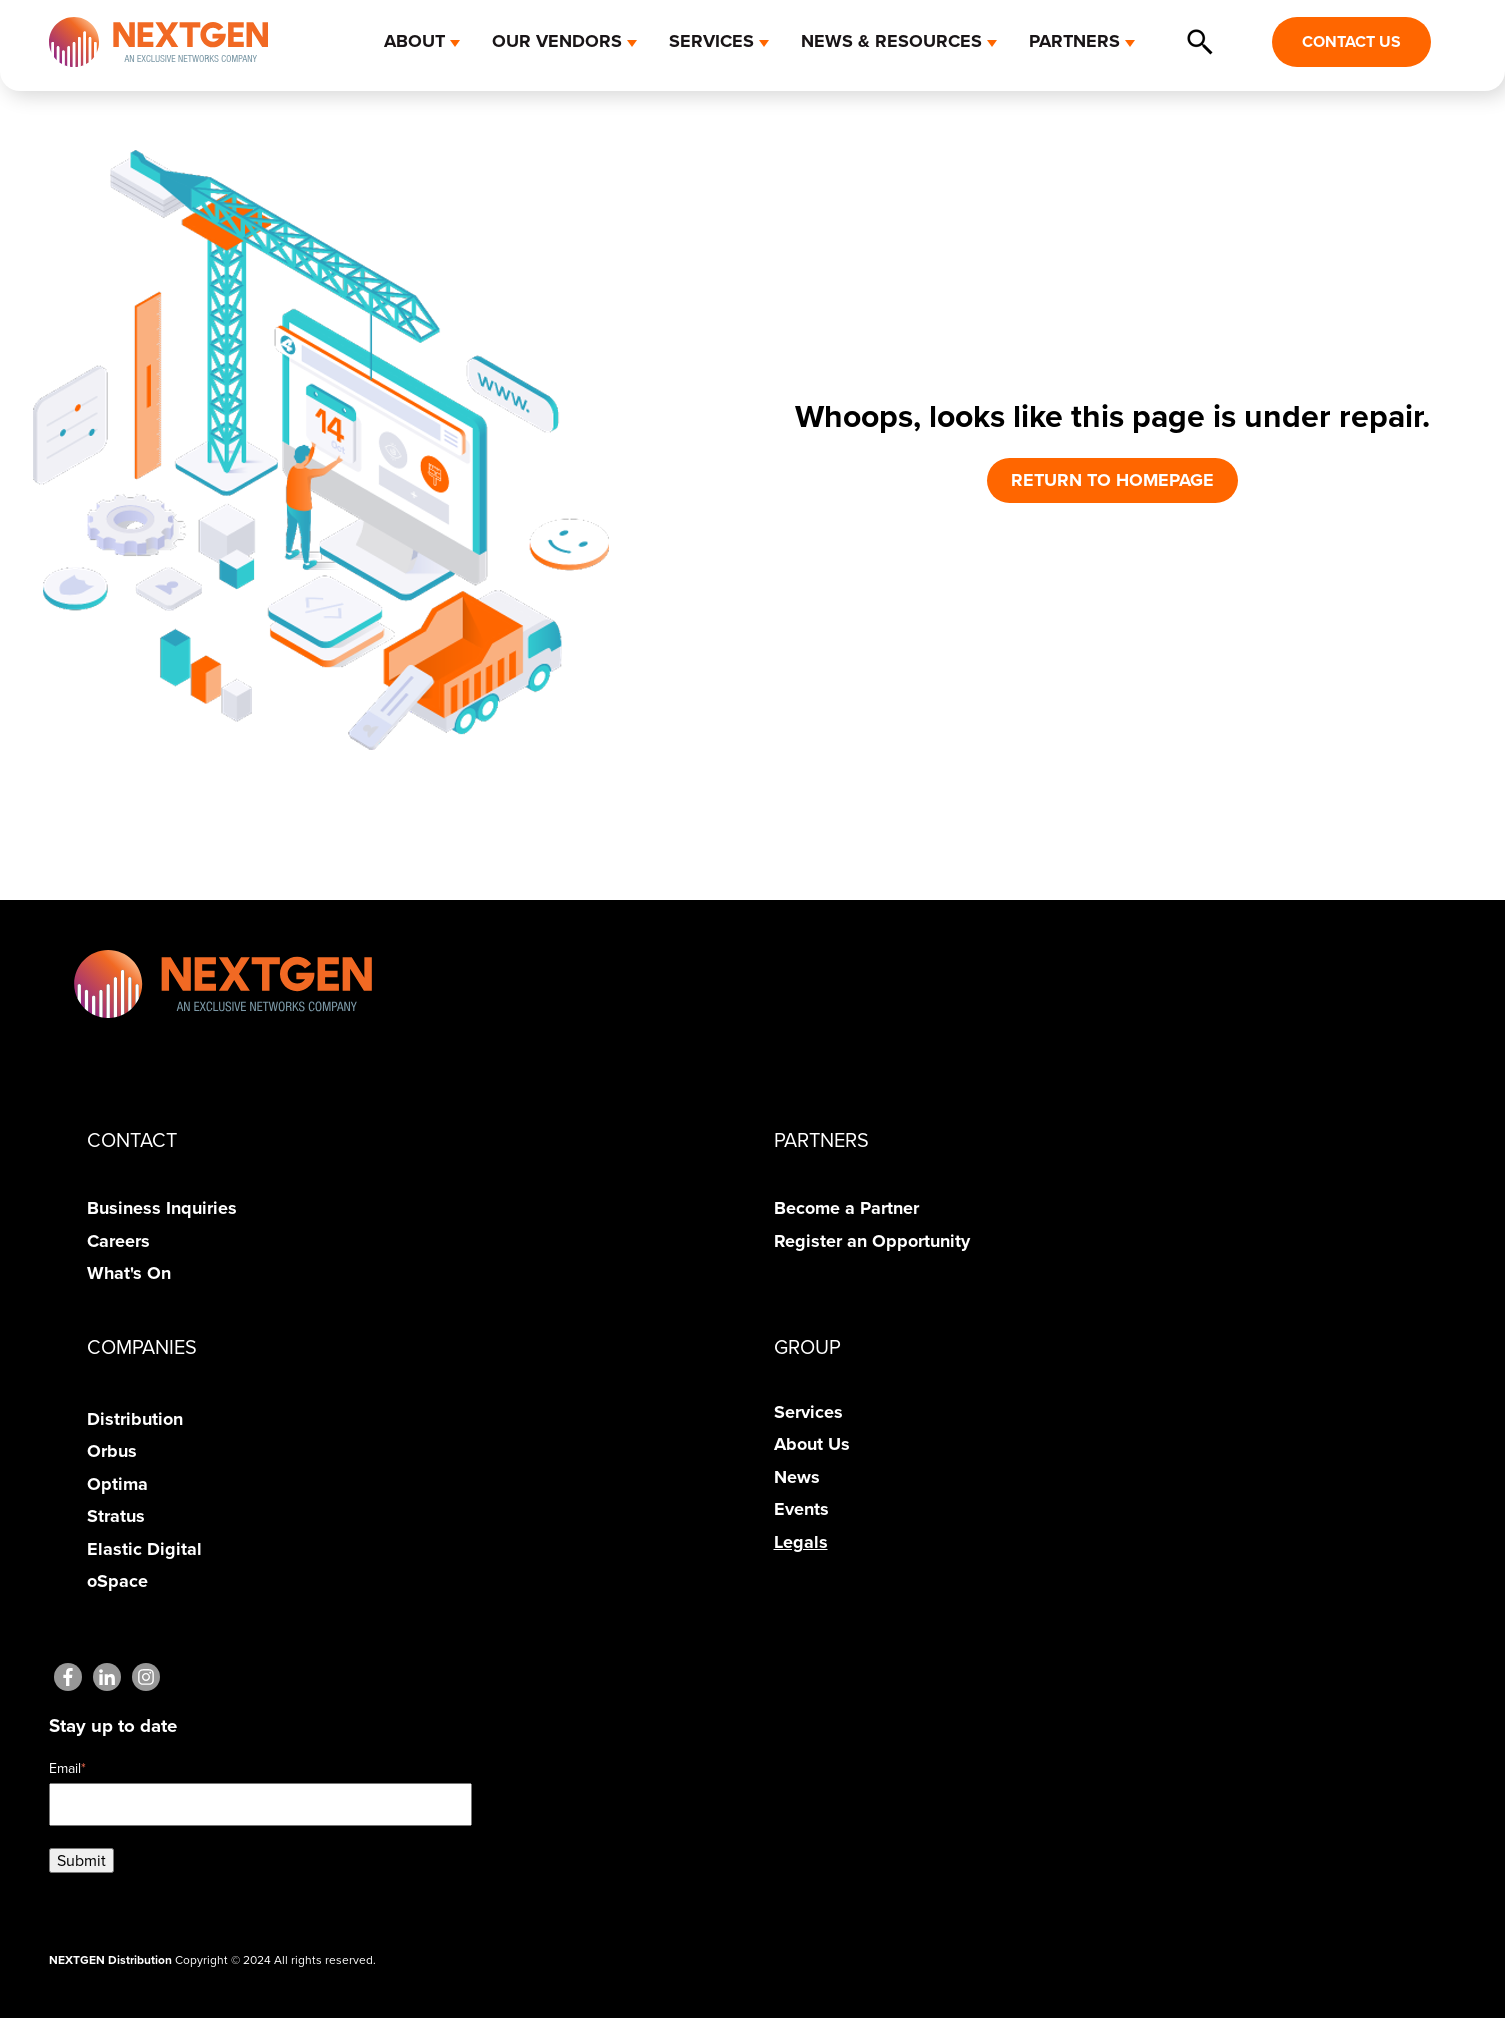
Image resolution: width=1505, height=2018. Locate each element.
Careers (118, 1241)
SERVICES (711, 41)
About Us (812, 1444)
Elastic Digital (144, 1549)
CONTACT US (1351, 41)
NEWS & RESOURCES (891, 41)
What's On (129, 1273)
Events (801, 1509)
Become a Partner (846, 1208)
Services (808, 1412)
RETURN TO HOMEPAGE (1112, 480)
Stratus (116, 1516)
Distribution (135, 1419)
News (797, 1477)
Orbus (112, 1451)
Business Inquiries (162, 1208)
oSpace (117, 1581)
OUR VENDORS (557, 41)
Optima (117, 1484)
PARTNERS (1074, 41)
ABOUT (414, 41)
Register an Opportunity (872, 1241)
